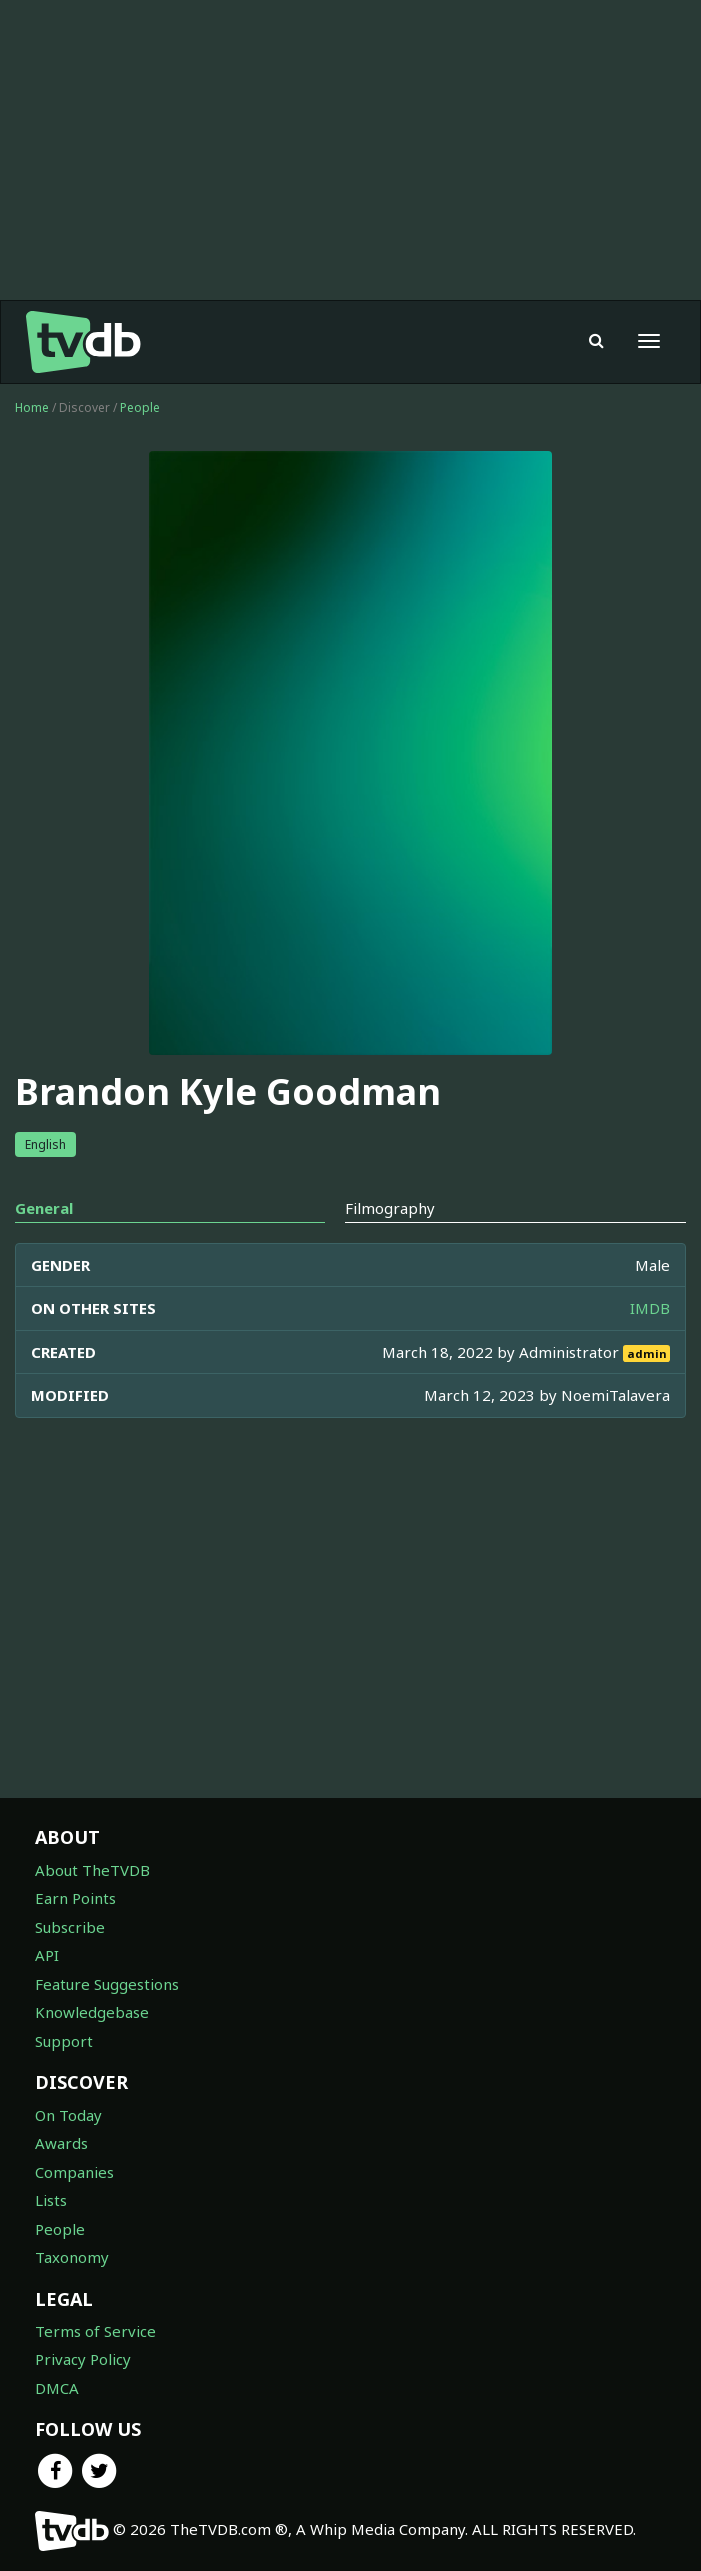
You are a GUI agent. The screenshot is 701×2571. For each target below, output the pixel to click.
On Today (68, 2115)
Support (64, 2041)
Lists (51, 2200)
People (140, 407)
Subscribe (70, 1927)
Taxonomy (72, 2257)
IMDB (650, 1308)
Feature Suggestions (107, 1984)
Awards (61, 2143)
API (47, 1955)
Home (32, 407)
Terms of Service (95, 2331)
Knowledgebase (92, 2012)
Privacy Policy (83, 2359)
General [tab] (44, 1208)
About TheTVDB (92, 1870)
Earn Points (75, 1898)
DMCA (57, 2388)
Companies (74, 2172)
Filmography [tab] (390, 1208)
